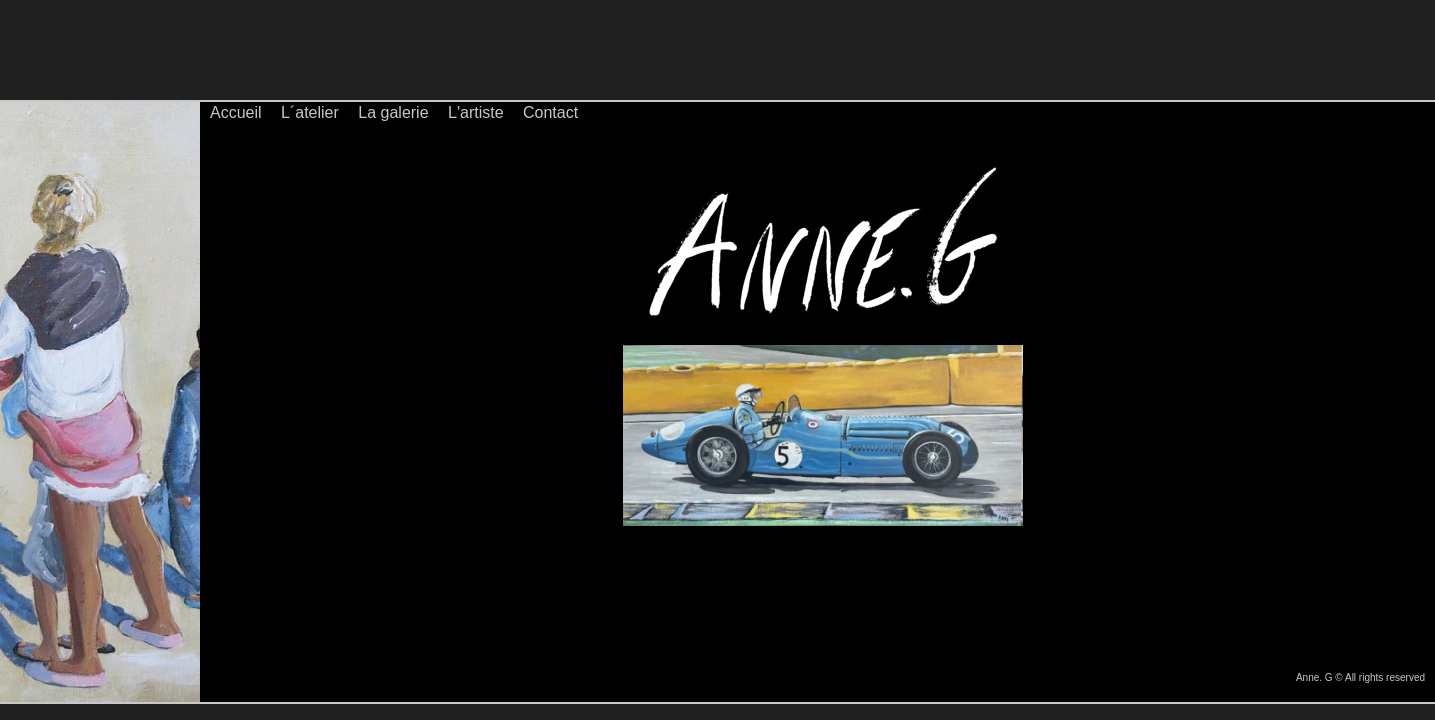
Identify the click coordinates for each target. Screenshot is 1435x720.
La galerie (393, 112)
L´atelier (310, 112)
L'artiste (476, 112)
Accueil (236, 112)
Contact (550, 112)
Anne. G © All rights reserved (1360, 677)
